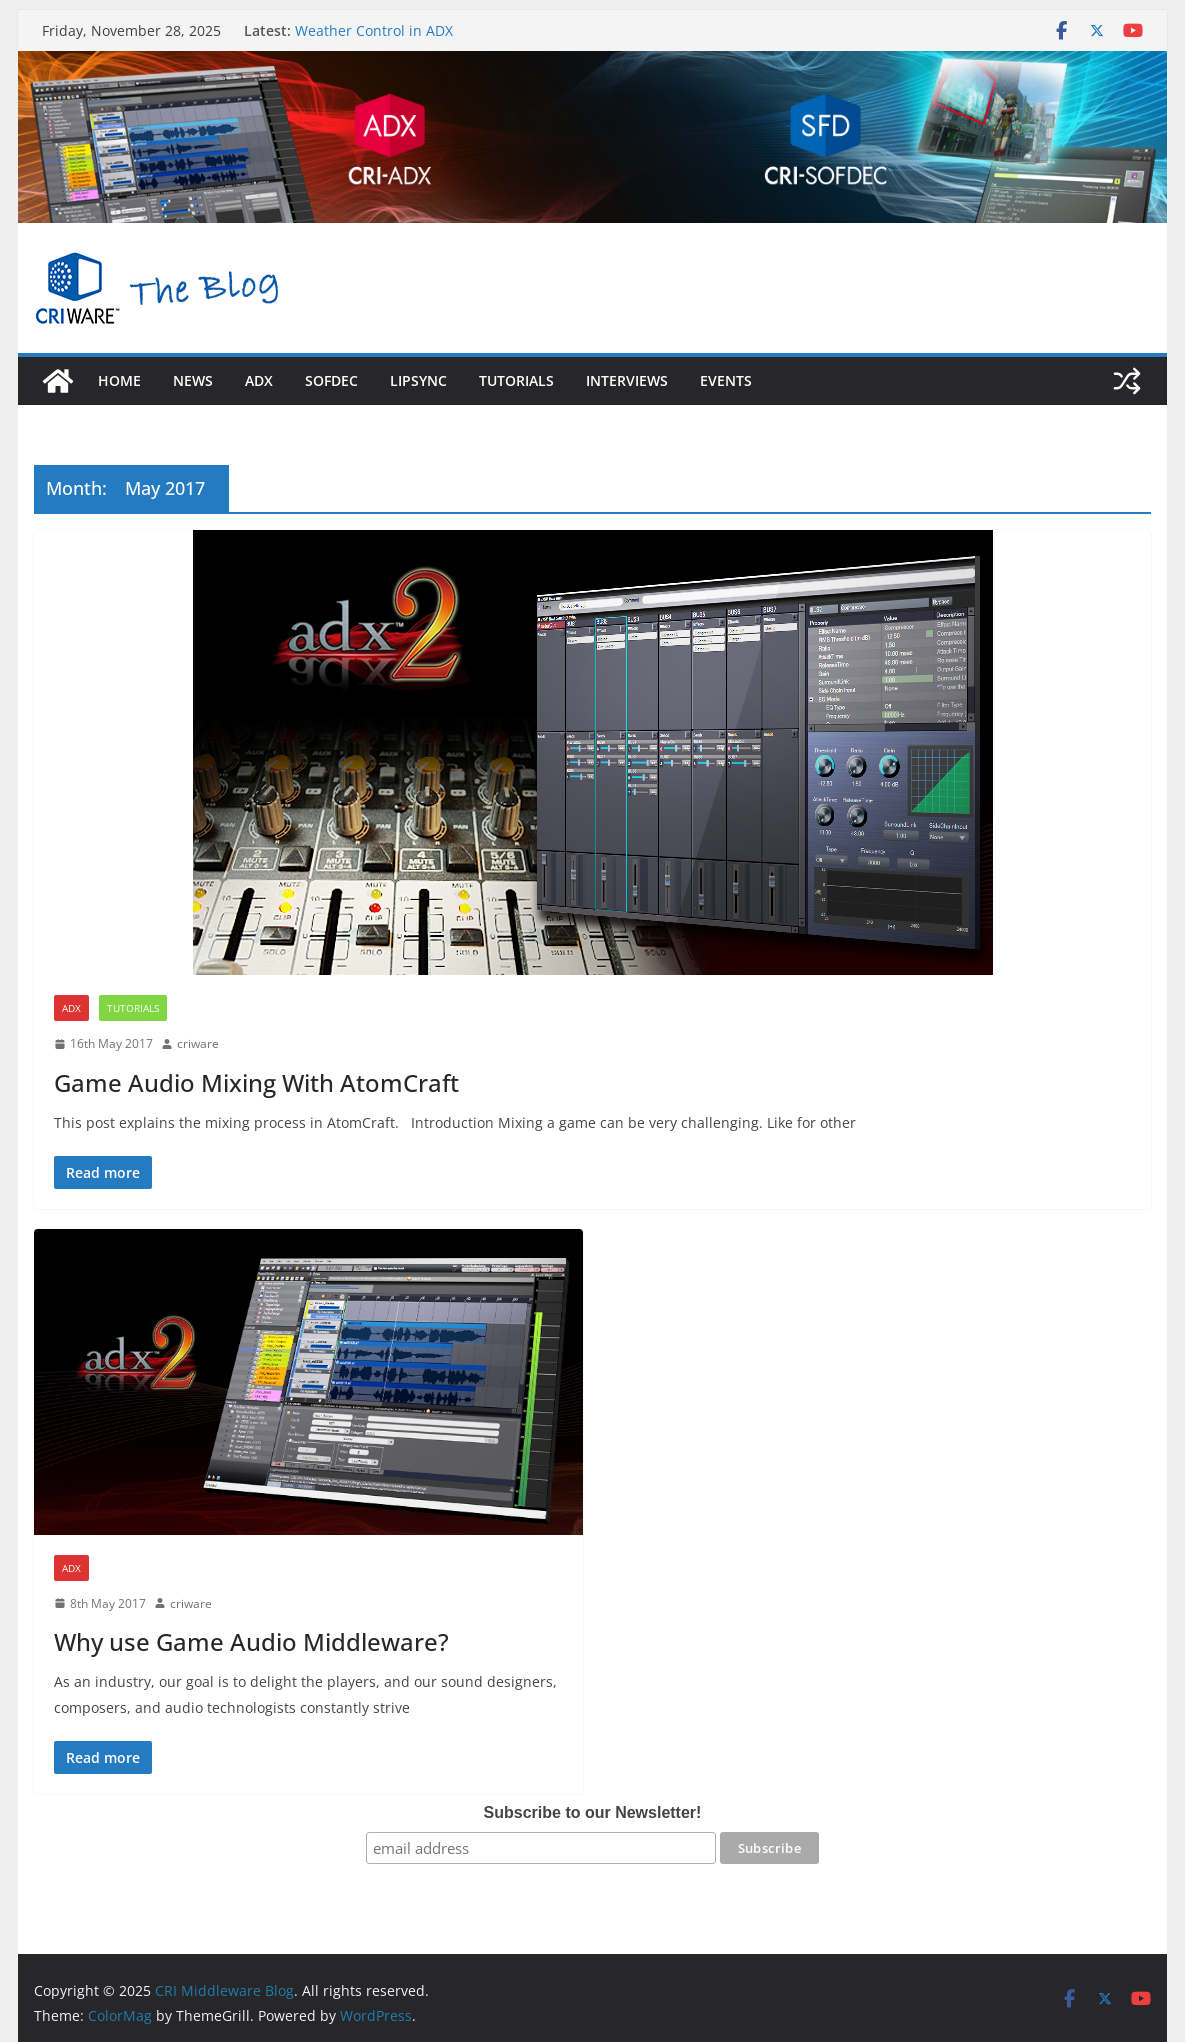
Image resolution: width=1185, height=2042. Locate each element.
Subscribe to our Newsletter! (593, 1812)
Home (119, 380)
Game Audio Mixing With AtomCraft (256, 1082)
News (193, 380)
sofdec (331, 380)
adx (259, 380)
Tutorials (516, 380)
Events (726, 380)
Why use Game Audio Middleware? (251, 1641)
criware (198, 1043)
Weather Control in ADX (374, 30)
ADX (71, 1008)
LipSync (418, 380)
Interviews (627, 380)
